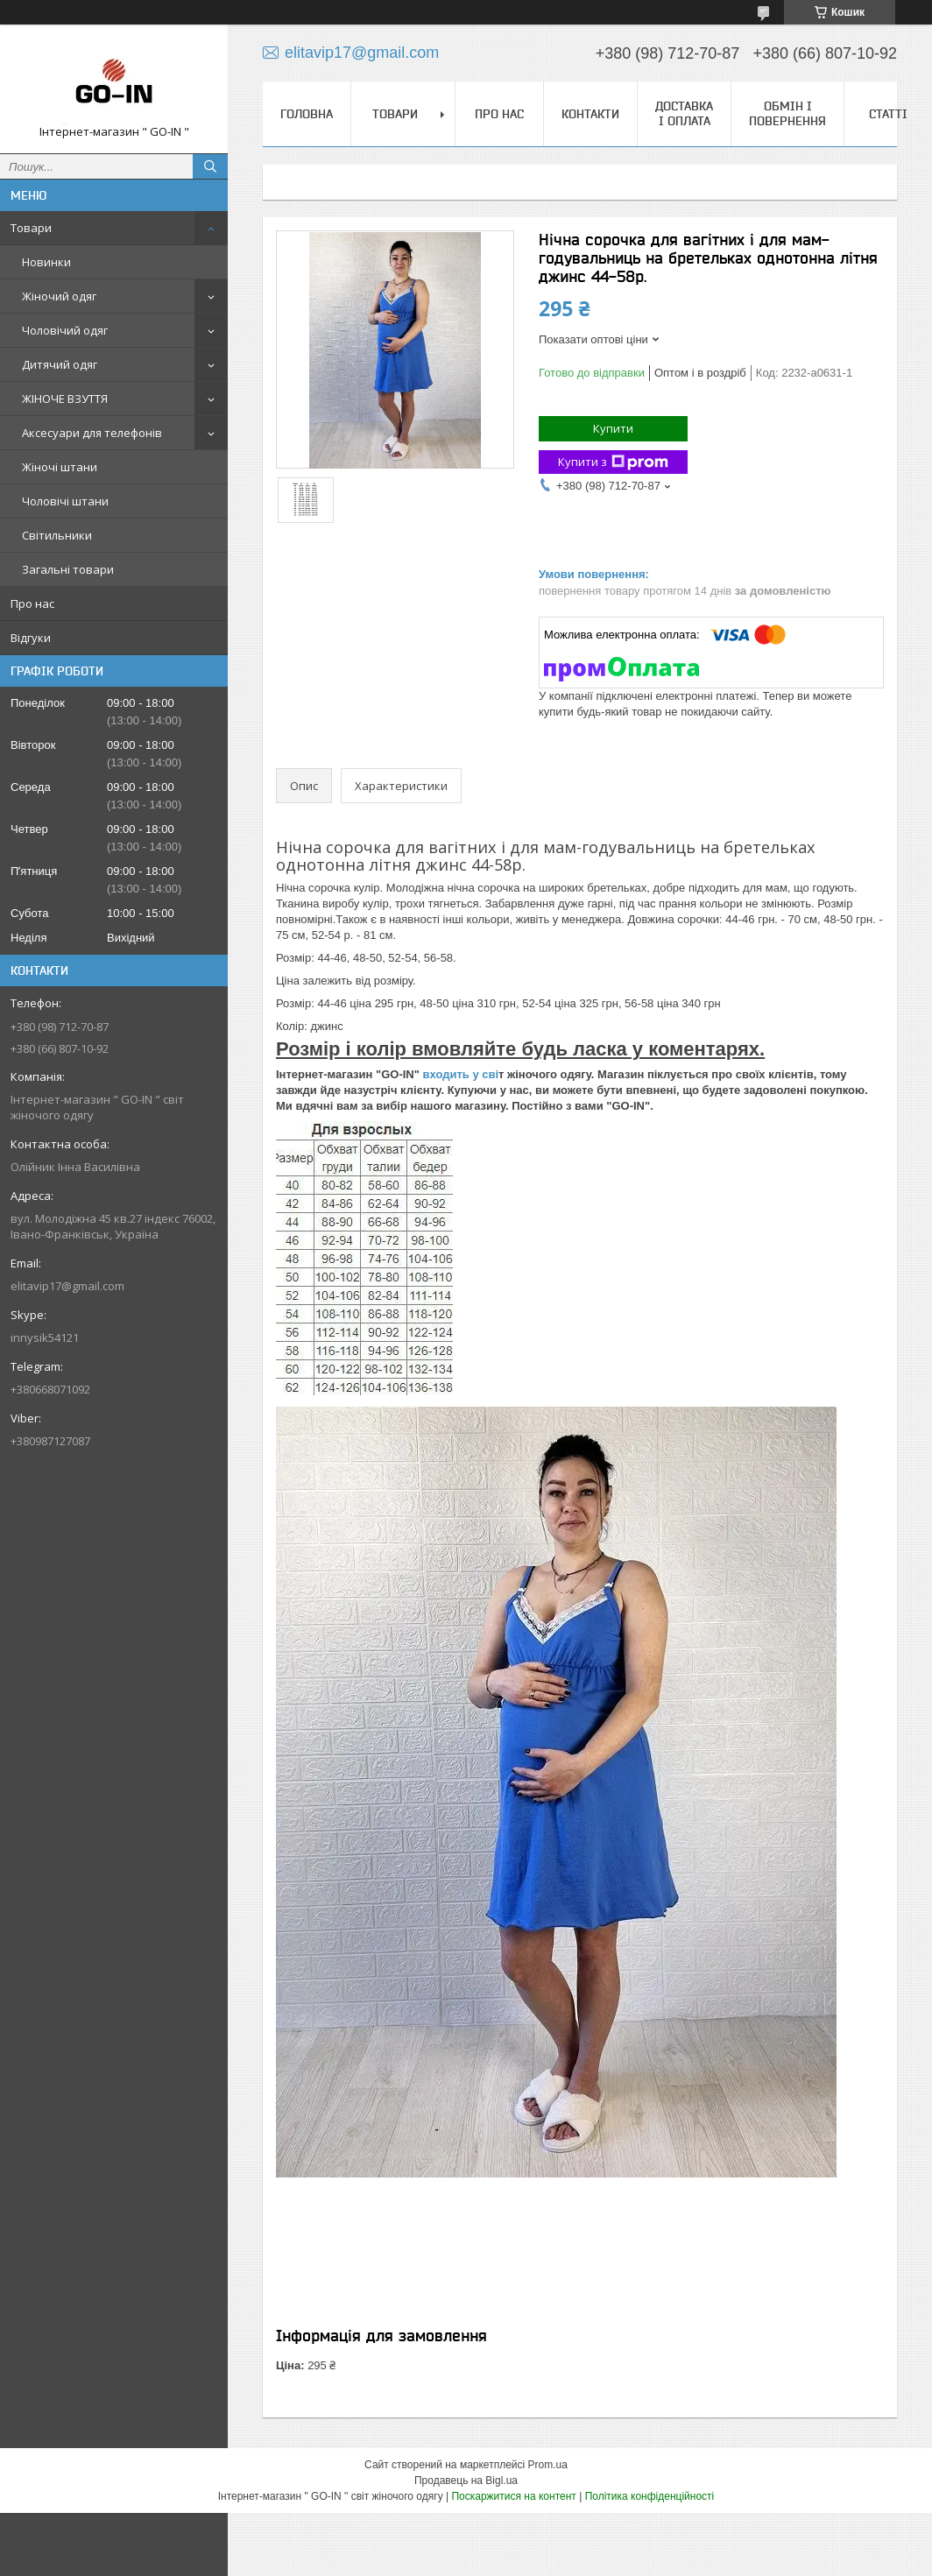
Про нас (32, 603)
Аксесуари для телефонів (92, 433)
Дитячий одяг (59, 364)
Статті (888, 114)
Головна (306, 114)
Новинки (46, 262)
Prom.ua (548, 2465)
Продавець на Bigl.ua (466, 2480)
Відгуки (31, 638)
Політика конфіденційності (650, 2496)
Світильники (57, 535)
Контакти (590, 114)
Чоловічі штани (65, 501)
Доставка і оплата (684, 113)
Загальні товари (68, 569)
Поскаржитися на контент (513, 2496)
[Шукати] (210, 166)
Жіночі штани (59, 467)
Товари (31, 228)
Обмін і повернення (787, 113)
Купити (613, 428)
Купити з (613, 462)
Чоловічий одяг (65, 330)
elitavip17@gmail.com (67, 1286)
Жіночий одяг (59, 296)
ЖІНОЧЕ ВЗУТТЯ (65, 398)
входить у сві (459, 1074)
